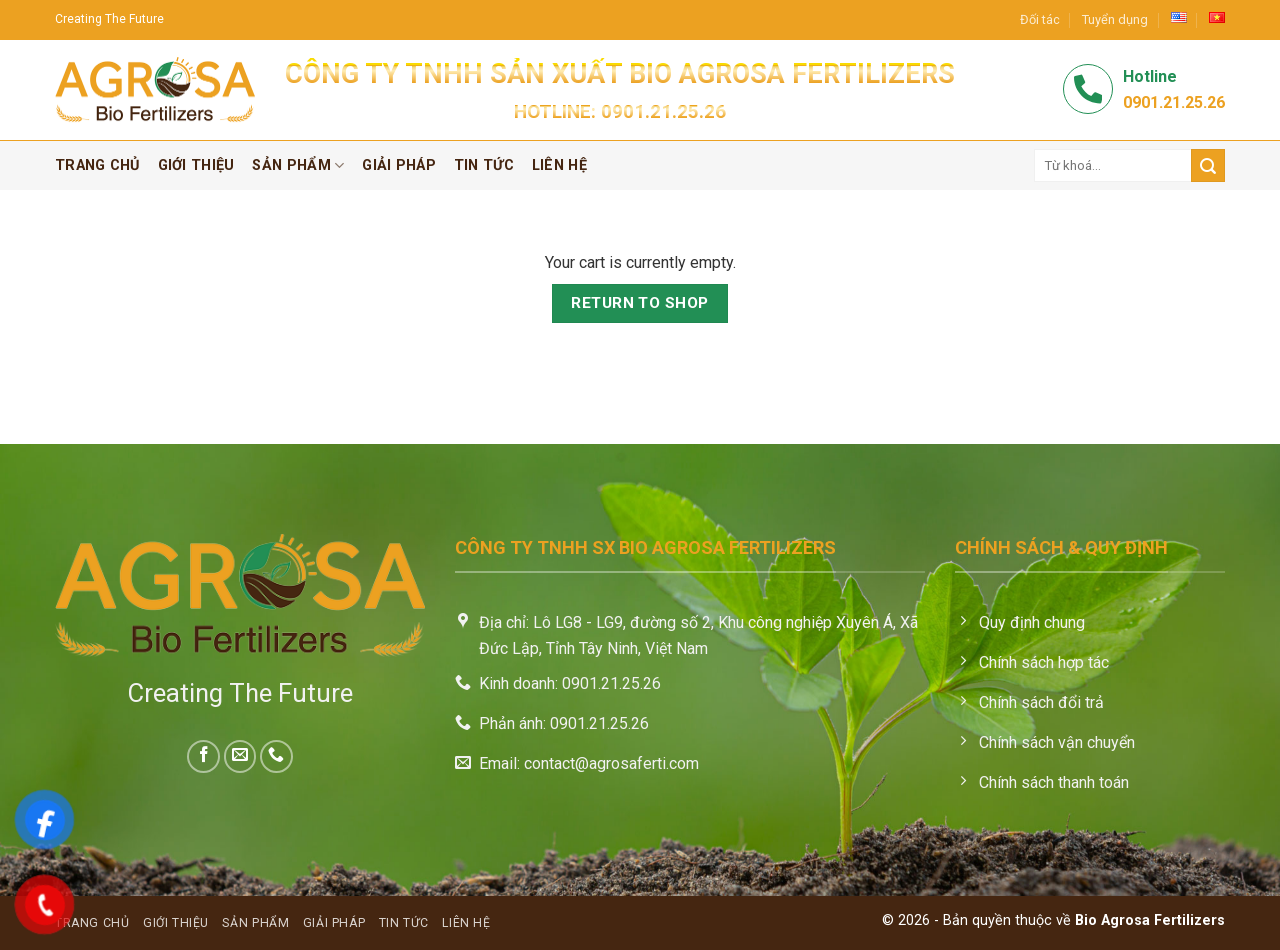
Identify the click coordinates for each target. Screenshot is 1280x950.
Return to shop (640, 303)
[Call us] (276, 756)
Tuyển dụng (1115, 19)
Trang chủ (97, 165)
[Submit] (1208, 165)
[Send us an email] (240, 756)
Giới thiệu (196, 165)
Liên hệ (559, 165)
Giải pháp (399, 165)
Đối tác (1040, 19)
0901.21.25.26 (663, 111)
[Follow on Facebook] (203, 756)
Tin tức (484, 165)
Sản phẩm (298, 165)
